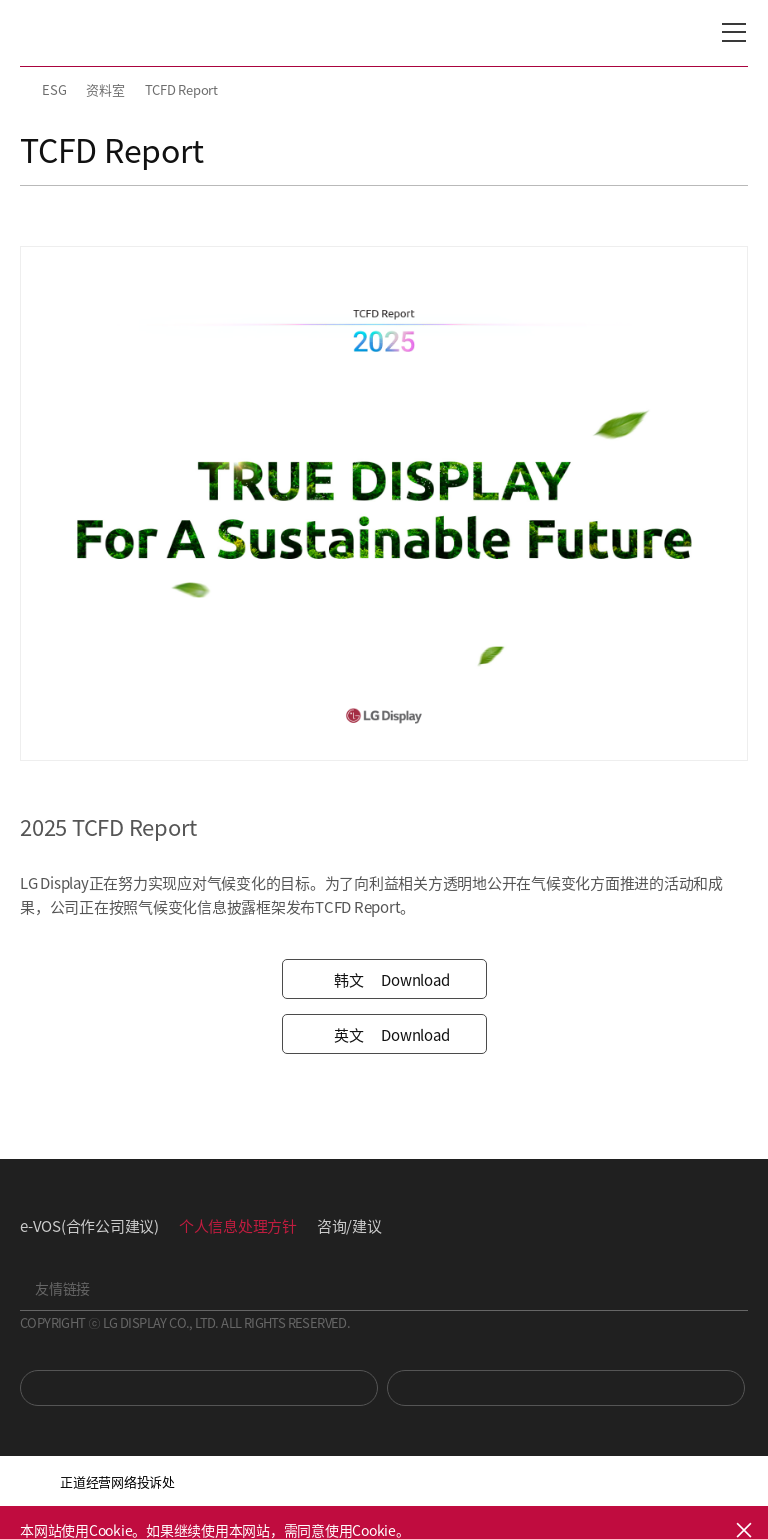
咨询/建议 (349, 1225)
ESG (54, 89)
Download (384, 979)
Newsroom (566, 1388)
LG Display (104, 33)
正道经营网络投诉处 (117, 1481)
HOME (28, 90)
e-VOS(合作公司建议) (89, 1225)
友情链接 (62, 1288)
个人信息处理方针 (238, 1225)
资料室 (105, 89)
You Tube (199, 1388)
